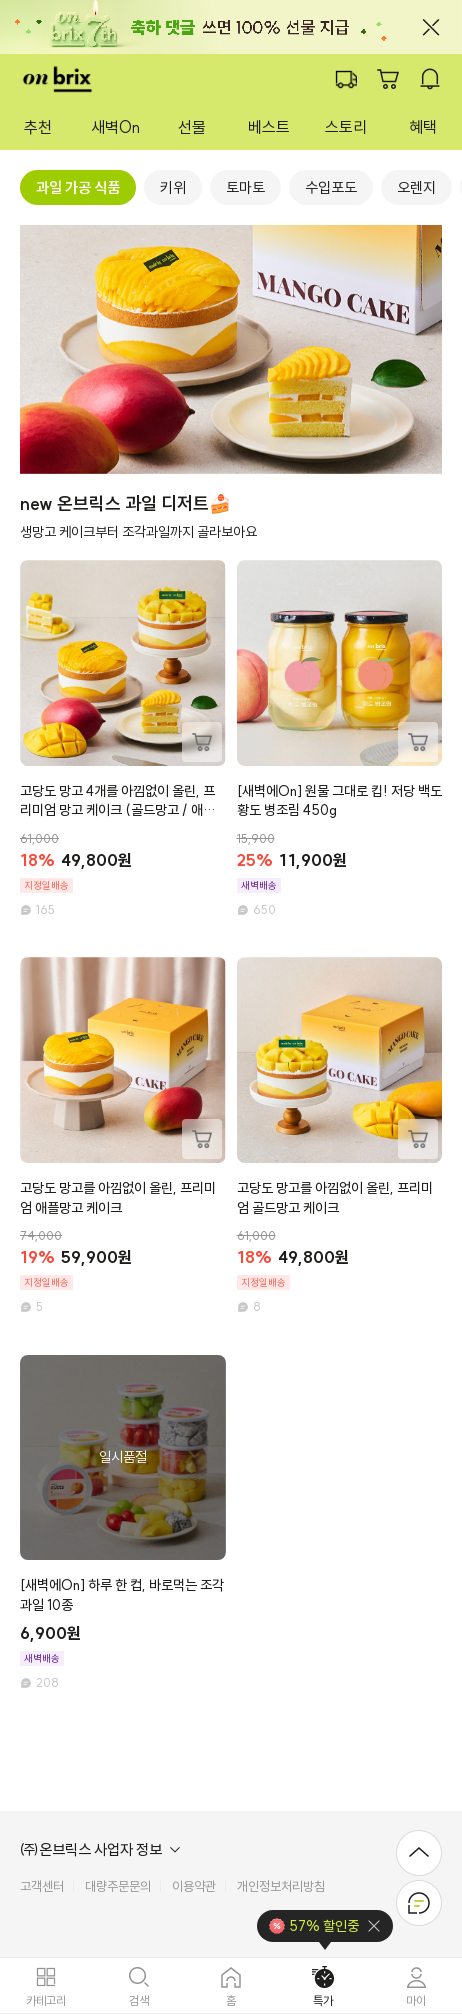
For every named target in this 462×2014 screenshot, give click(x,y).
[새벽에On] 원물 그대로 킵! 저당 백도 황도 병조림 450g (339, 801)
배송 (346, 79)
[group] (78, 187)
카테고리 (46, 2000)
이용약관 (194, 1886)
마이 (416, 2000)
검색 (139, 2000)
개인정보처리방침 (281, 1886)
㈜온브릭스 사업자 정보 (91, 1850)
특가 (323, 2000)
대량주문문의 (118, 1886)
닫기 (431, 27)
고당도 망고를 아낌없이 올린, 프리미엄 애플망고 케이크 (118, 1198)
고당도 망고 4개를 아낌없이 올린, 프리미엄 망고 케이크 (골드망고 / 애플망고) (117, 801)
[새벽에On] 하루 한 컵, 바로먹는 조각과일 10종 (122, 1595)
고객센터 (42, 1886)
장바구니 (388, 79)
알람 (430, 79)
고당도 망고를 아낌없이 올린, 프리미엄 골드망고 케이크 (335, 1198)
